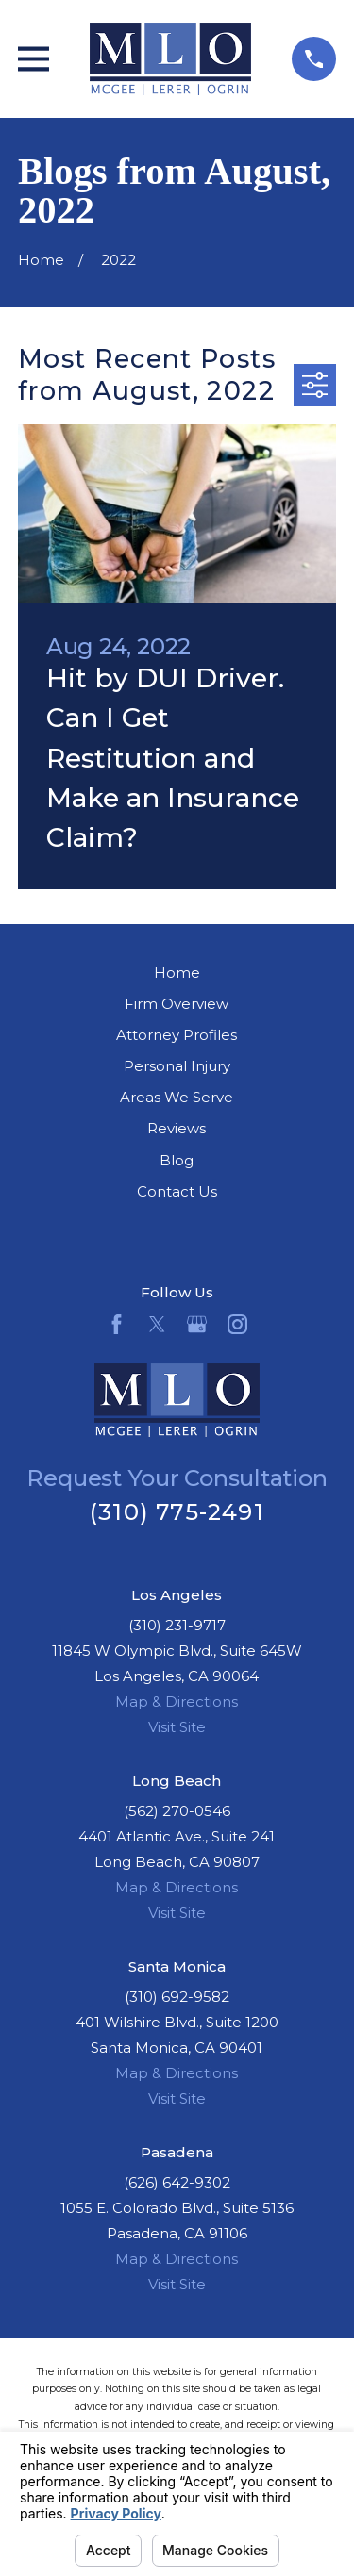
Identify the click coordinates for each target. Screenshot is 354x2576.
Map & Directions (176, 1701)
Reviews (176, 1128)
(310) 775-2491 (177, 1512)
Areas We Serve (176, 1097)
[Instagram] (237, 1324)
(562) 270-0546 (177, 1811)
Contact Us (177, 1191)
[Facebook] (116, 1324)
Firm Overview (176, 1004)
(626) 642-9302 (177, 2182)
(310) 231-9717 (177, 1625)
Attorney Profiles (176, 1035)
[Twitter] (157, 1324)
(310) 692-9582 (177, 1997)
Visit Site (177, 1727)
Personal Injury (177, 1066)
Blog (177, 1160)
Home (177, 973)
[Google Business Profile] (197, 1324)
